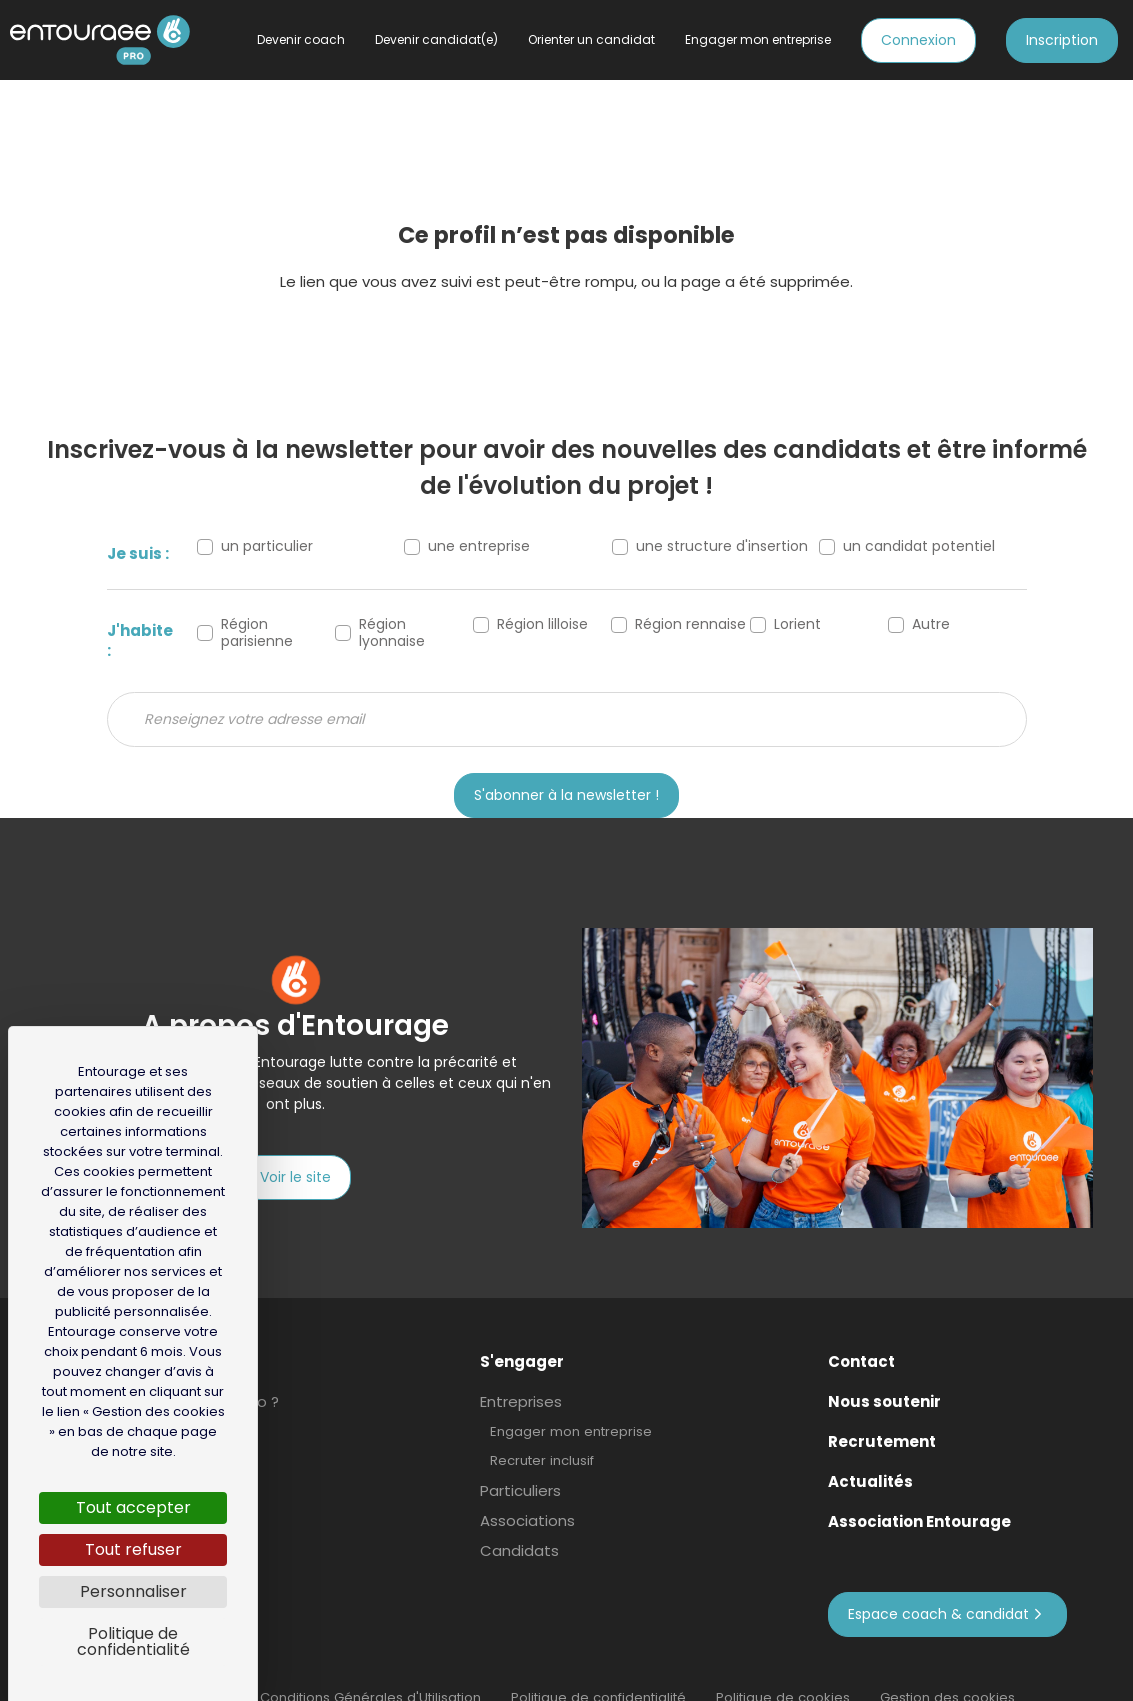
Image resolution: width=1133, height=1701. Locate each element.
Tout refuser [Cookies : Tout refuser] (133, 1549)
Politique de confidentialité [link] (133, 1641)
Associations (527, 1491)
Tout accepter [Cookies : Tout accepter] (133, 1507)
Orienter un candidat (591, 39)
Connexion (918, 40)
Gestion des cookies (947, 1667)
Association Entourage (919, 1492)
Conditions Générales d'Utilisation (370, 1667)
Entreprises (521, 1372)
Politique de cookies (783, 1667)
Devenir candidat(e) (436, 39)
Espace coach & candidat (947, 1584)
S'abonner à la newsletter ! (566, 795)
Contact (861, 1332)
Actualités (870, 1452)
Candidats (519, 1521)
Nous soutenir (884, 1372)
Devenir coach (301, 39)
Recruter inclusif (542, 1430)
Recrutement (882, 1412)
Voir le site (295, 1177)
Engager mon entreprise (571, 1401)
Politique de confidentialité (598, 1667)
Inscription (1062, 40)
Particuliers (520, 1461)
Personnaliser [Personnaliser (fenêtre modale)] (133, 1591)
